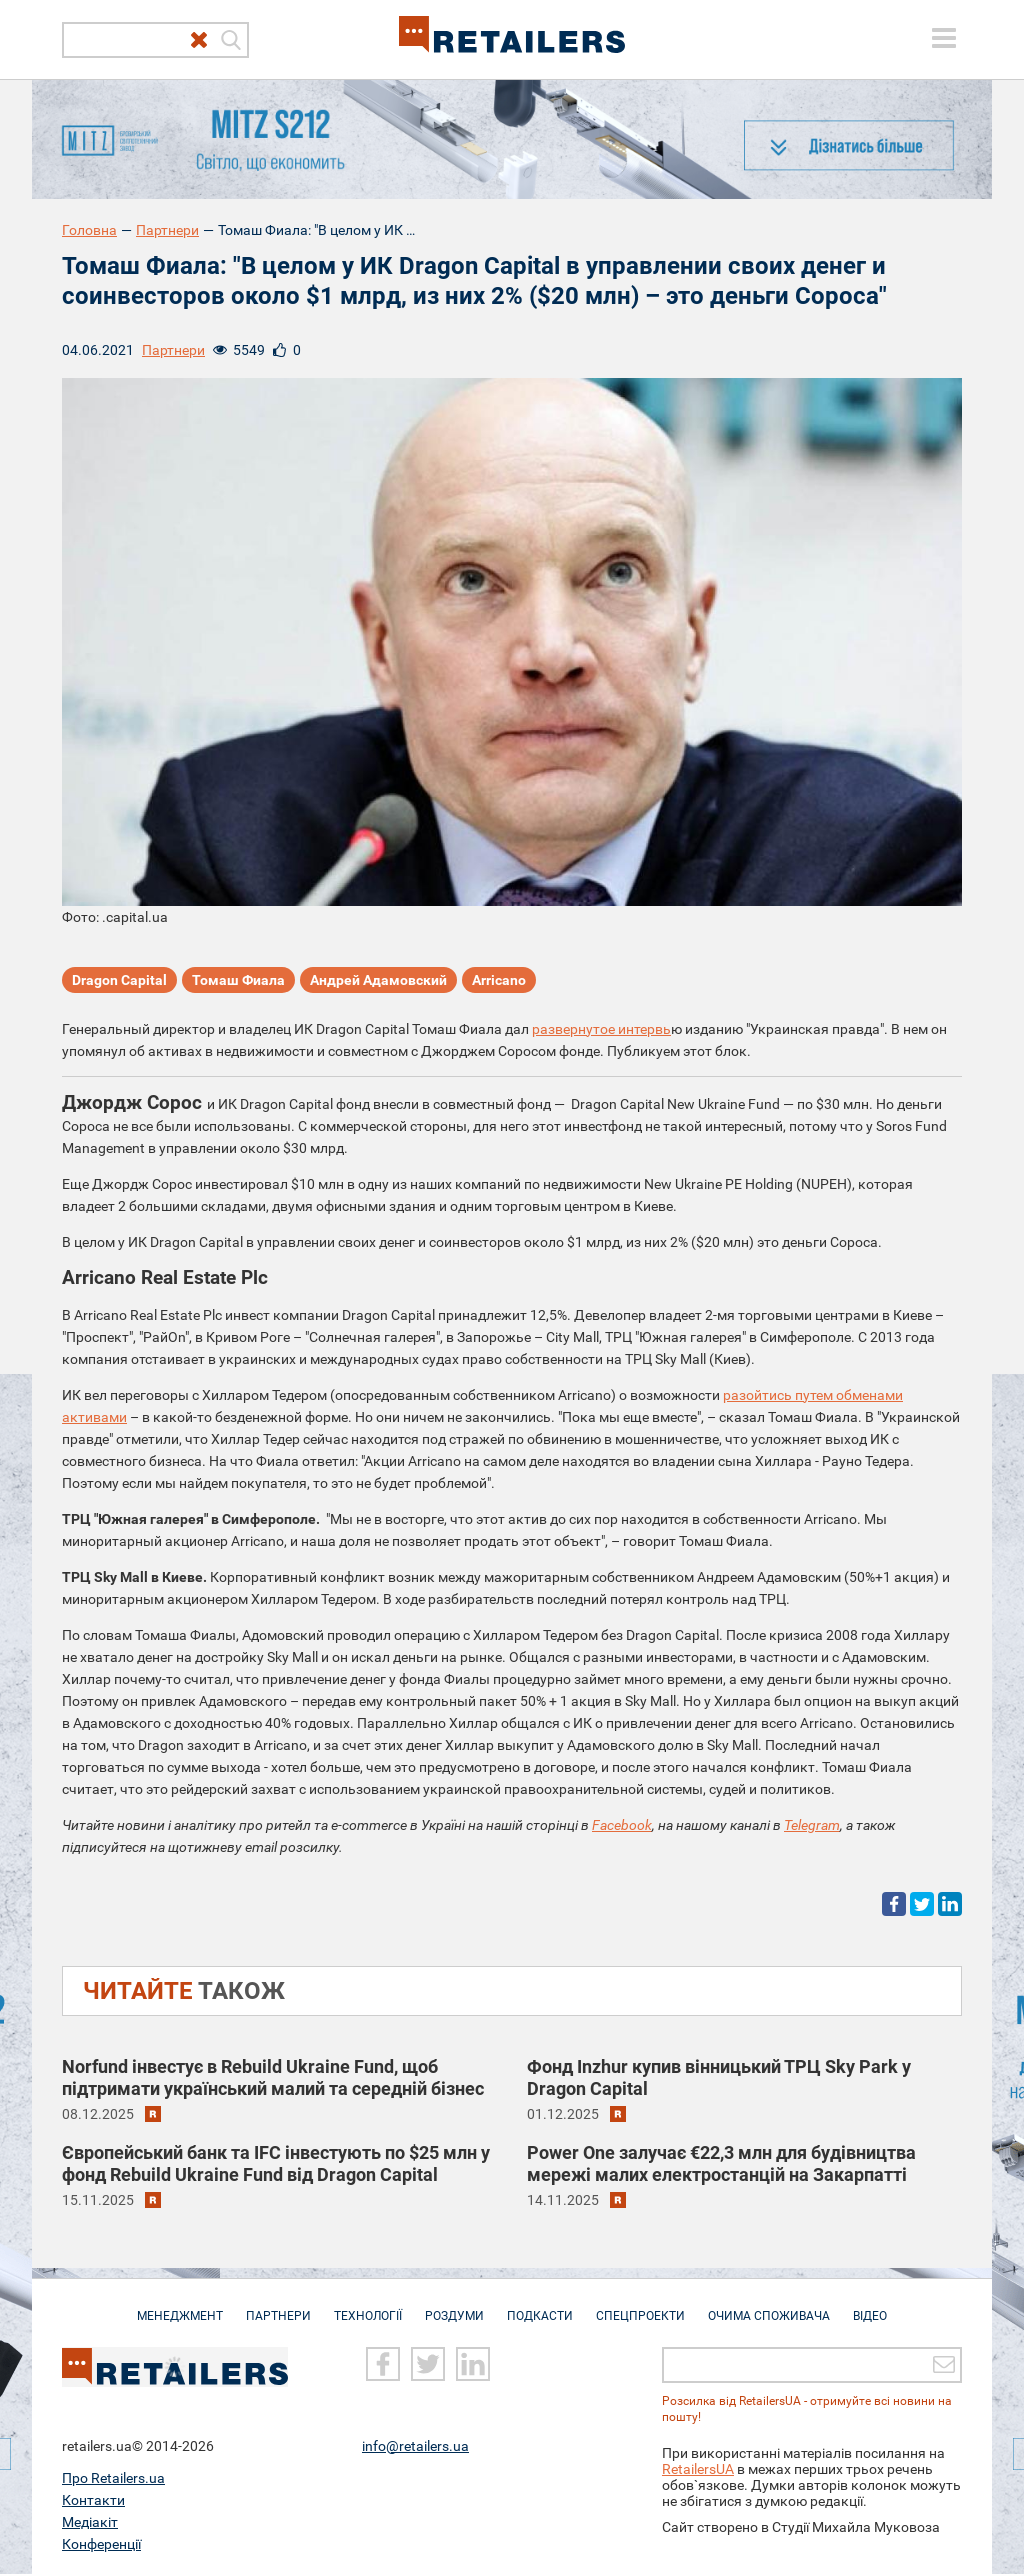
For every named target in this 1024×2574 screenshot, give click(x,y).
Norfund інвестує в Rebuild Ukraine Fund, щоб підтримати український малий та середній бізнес (273, 2077)
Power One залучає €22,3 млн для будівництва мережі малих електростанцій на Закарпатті (721, 2163)
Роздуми (454, 2306)
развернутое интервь (601, 1029)
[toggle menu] (944, 38)
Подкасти (540, 2306)
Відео (870, 2306)
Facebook (622, 1825)
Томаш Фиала (238, 980)
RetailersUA (698, 2468)
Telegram (812, 1825)
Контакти (93, 2499)
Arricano (499, 980)
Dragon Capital (119, 980)
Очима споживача (769, 2306)
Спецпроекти (640, 2306)
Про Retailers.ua (113, 2477)
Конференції (101, 2543)
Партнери (167, 230)
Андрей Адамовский (378, 980)
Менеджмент (180, 2306)
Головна (89, 230)
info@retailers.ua (415, 2445)
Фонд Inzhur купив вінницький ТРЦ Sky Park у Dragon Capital (719, 2077)
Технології (368, 2306)
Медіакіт (90, 2521)
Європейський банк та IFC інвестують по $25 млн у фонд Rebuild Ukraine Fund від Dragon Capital (276, 2163)
